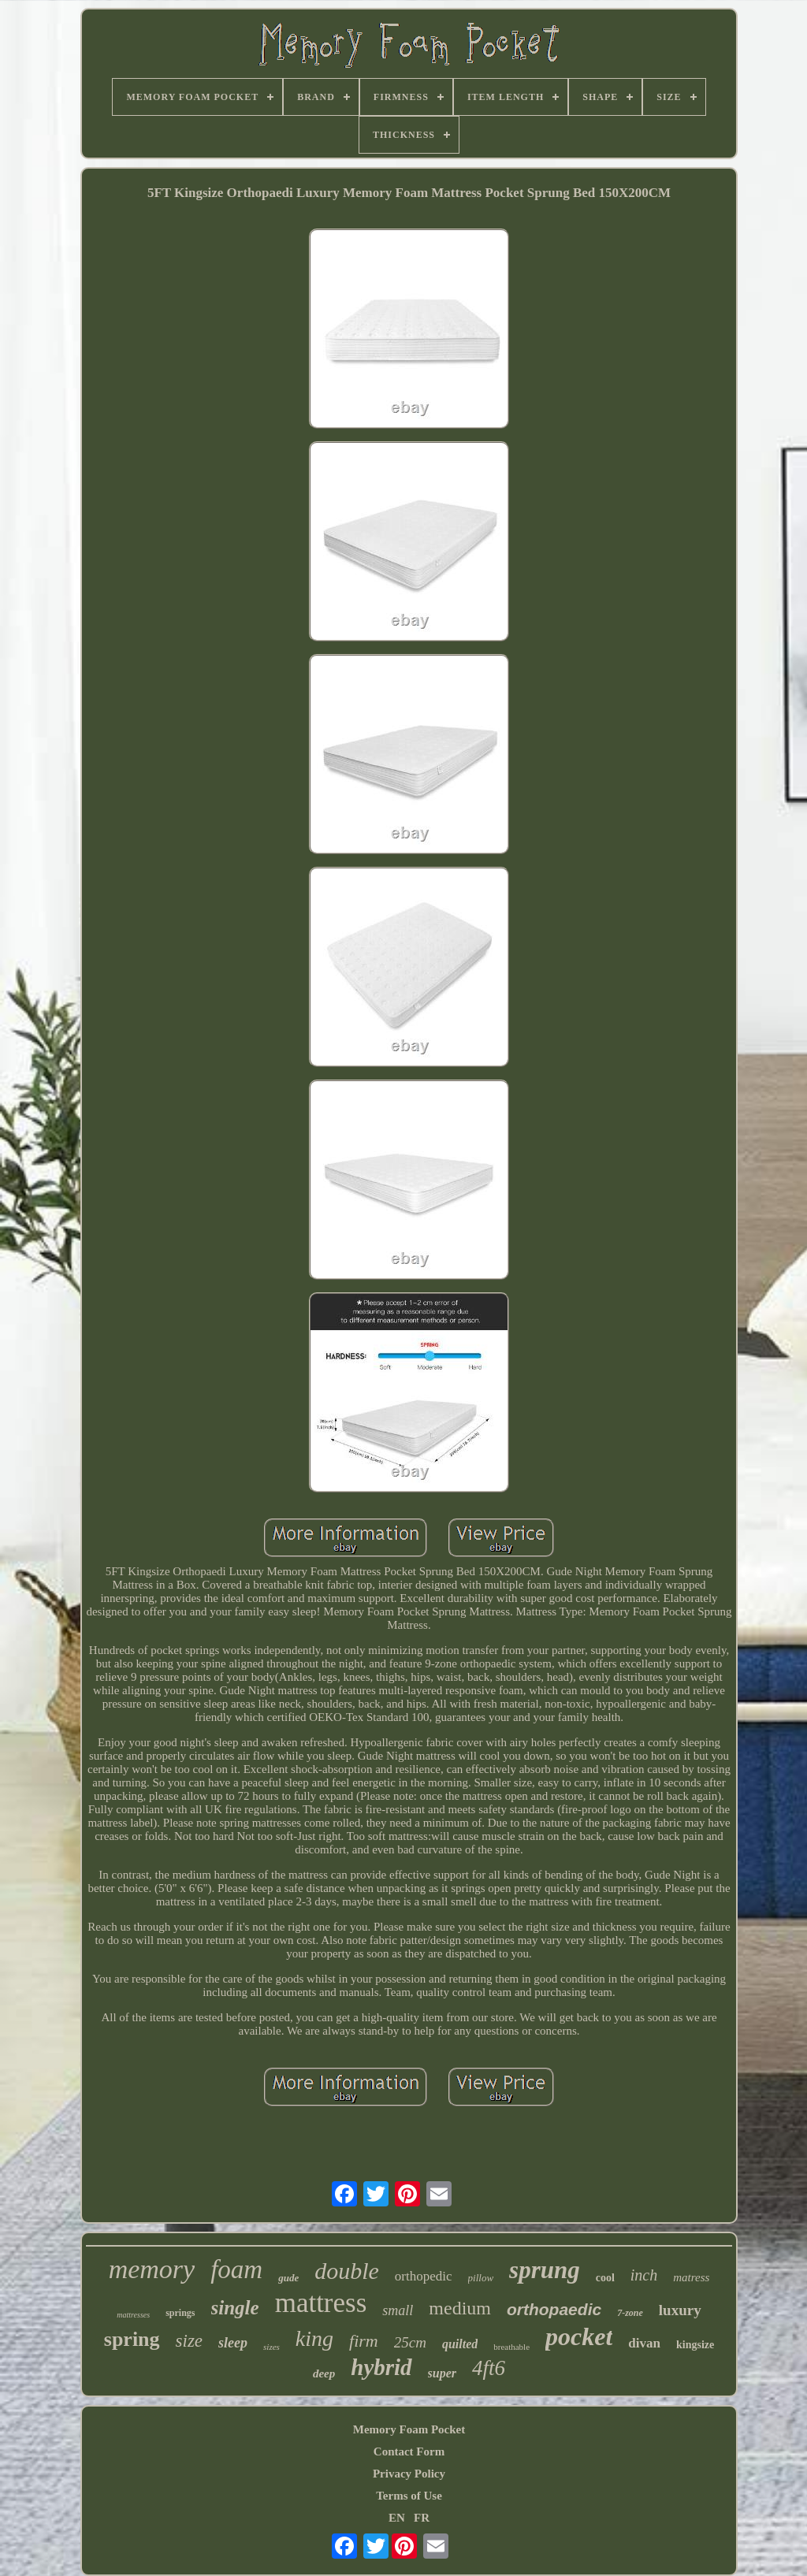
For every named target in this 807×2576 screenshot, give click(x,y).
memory (152, 2269)
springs (180, 2312)
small (397, 2310)
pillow (481, 2278)
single (235, 2307)
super (442, 2373)
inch (643, 2275)
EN (397, 2517)
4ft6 (488, 2368)
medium (460, 2308)
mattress (321, 2303)
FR (422, 2517)
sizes (271, 2346)
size (189, 2341)
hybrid (381, 2367)
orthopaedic (554, 2309)
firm (363, 2341)
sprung (544, 2270)
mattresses (133, 2314)
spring (132, 2339)
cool (605, 2278)
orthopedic (423, 2276)
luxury (680, 2310)
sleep (232, 2343)
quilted (460, 2344)
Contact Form (409, 2451)
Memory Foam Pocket (409, 2429)
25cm (410, 2342)
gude (288, 2278)
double (346, 2271)
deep (324, 2373)
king (314, 2338)
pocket (578, 2336)
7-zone (630, 2312)
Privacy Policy (409, 2473)
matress (691, 2277)
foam (236, 2269)
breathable (511, 2346)
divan (644, 2343)
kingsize (695, 2345)
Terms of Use (409, 2495)
